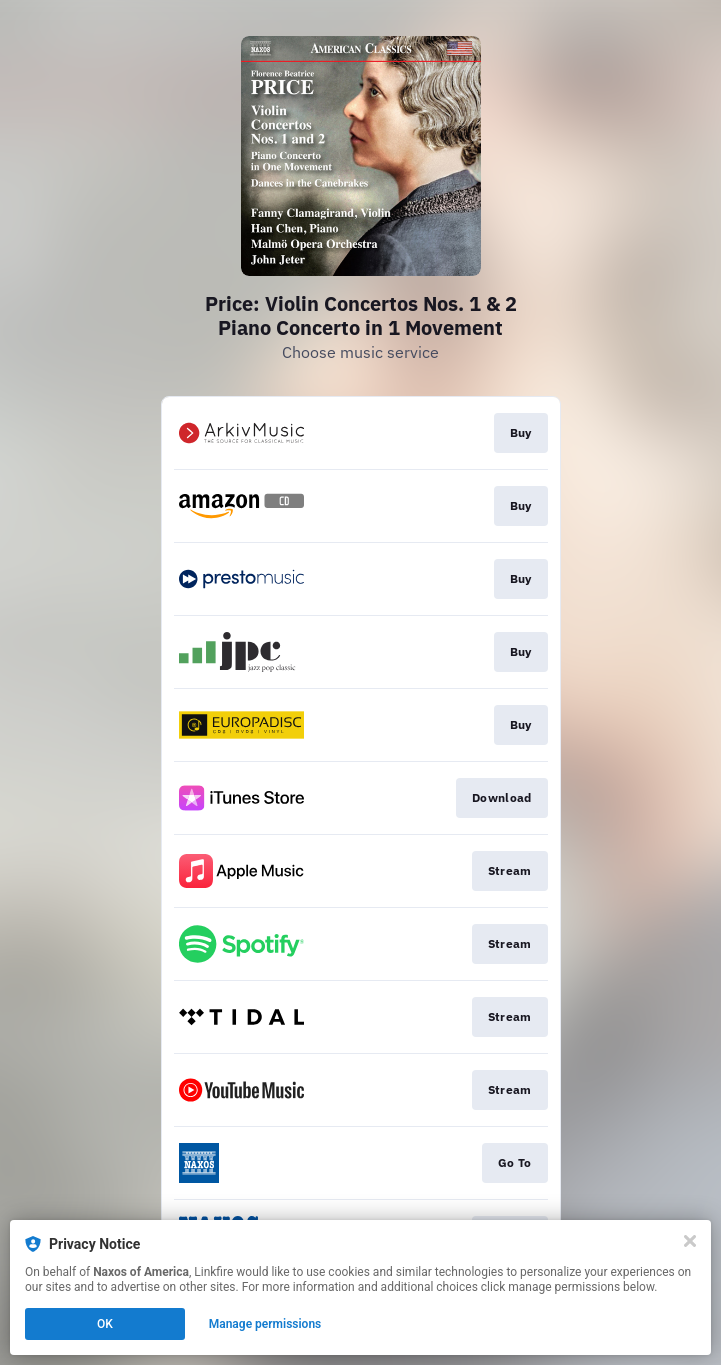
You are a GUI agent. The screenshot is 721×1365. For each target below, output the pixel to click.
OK (105, 1324)
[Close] (690, 1241)
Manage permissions (265, 1324)
